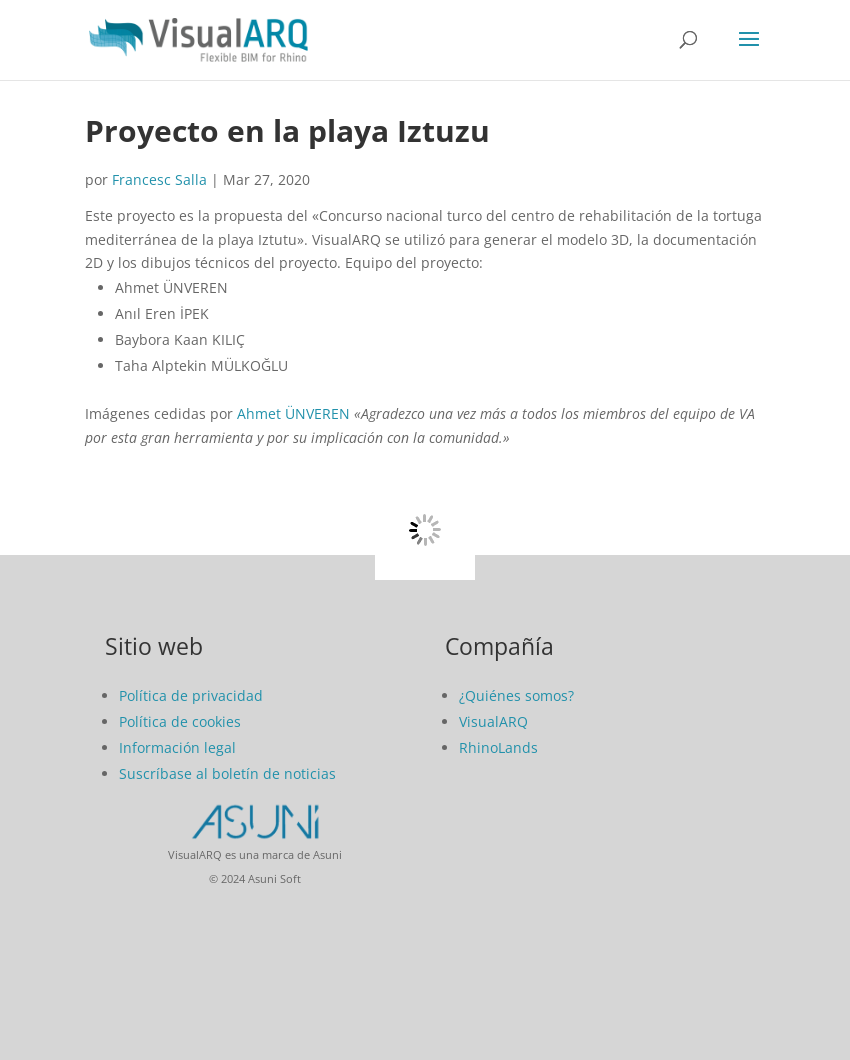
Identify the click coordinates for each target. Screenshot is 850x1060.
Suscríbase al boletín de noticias (227, 773)
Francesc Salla (159, 179)
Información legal (177, 747)
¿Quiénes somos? (516, 695)
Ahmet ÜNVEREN (293, 413)
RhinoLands (498, 747)
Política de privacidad (191, 695)
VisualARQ (493, 721)
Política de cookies (180, 721)
